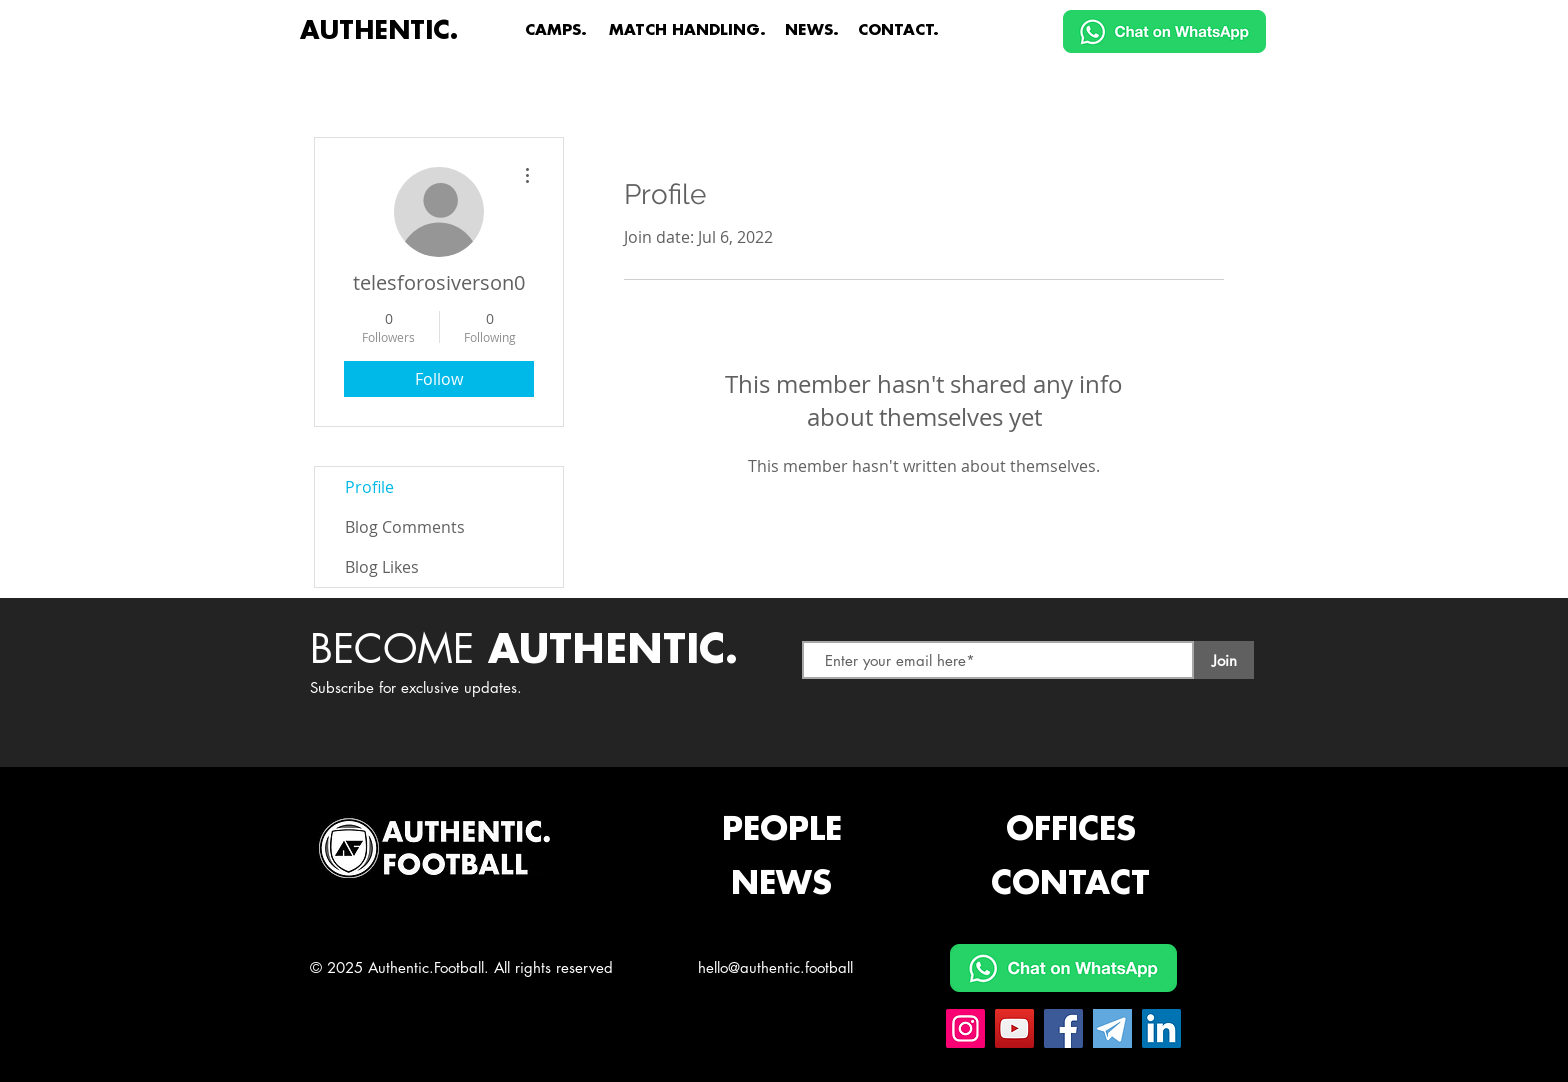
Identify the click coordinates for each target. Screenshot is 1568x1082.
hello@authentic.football (775, 967)
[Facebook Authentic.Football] (1063, 1028)
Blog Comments (405, 527)
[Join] (1224, 660)
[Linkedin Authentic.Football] (1161, 1028)
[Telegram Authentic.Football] (1112, 1028)
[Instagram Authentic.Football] (965, 1028)
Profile (369, 487)
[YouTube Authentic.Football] (1014, 1028)
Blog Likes (382, 567)
